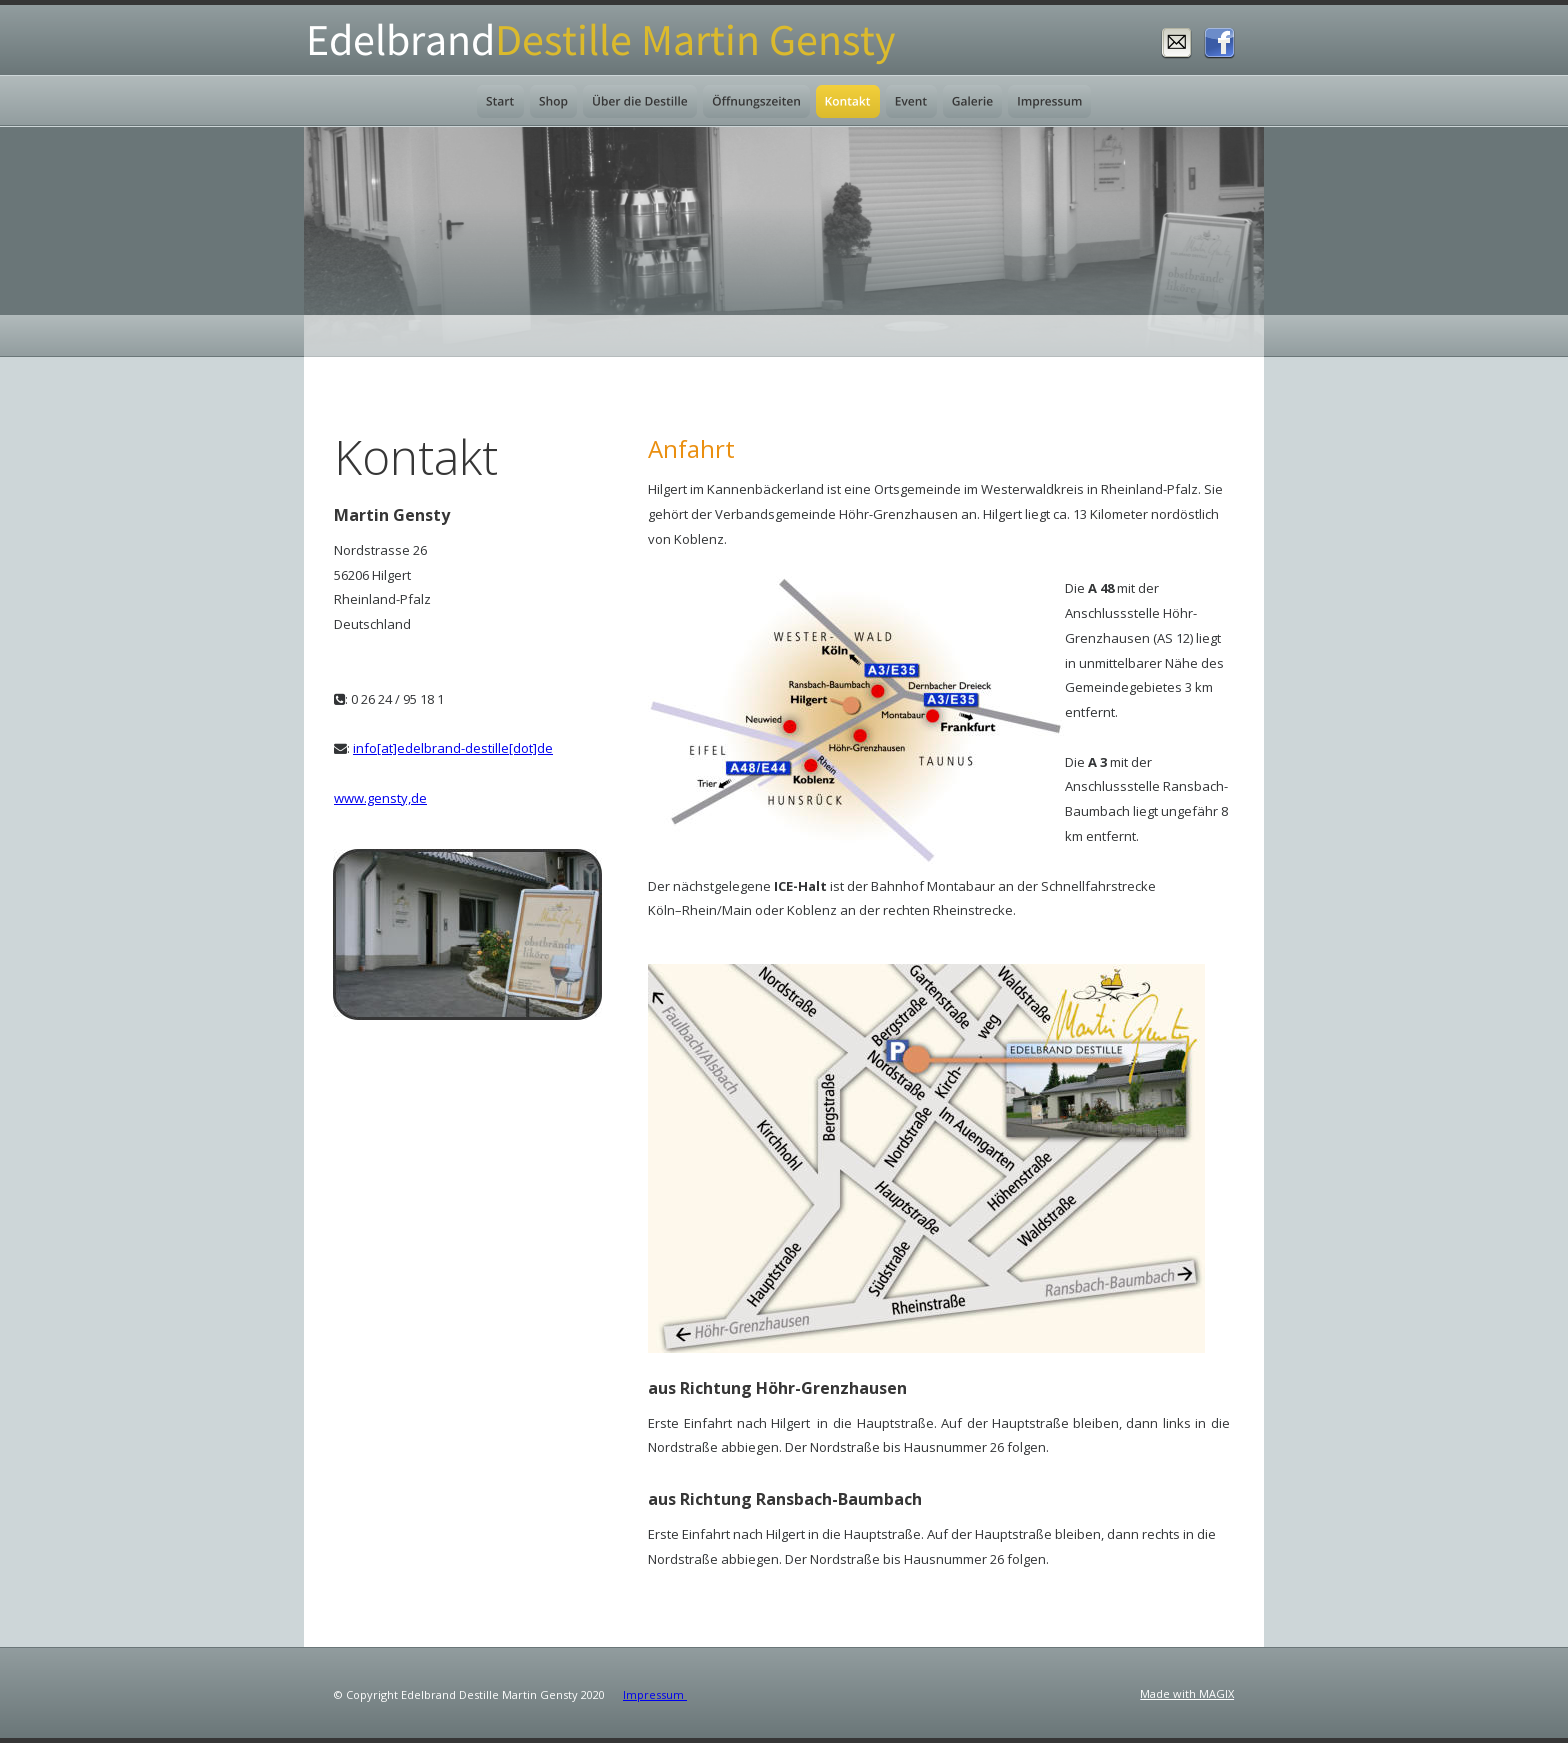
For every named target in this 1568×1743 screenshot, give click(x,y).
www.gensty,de (380, 798)
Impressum (655, 1694)
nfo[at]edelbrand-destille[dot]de (454, 748)
